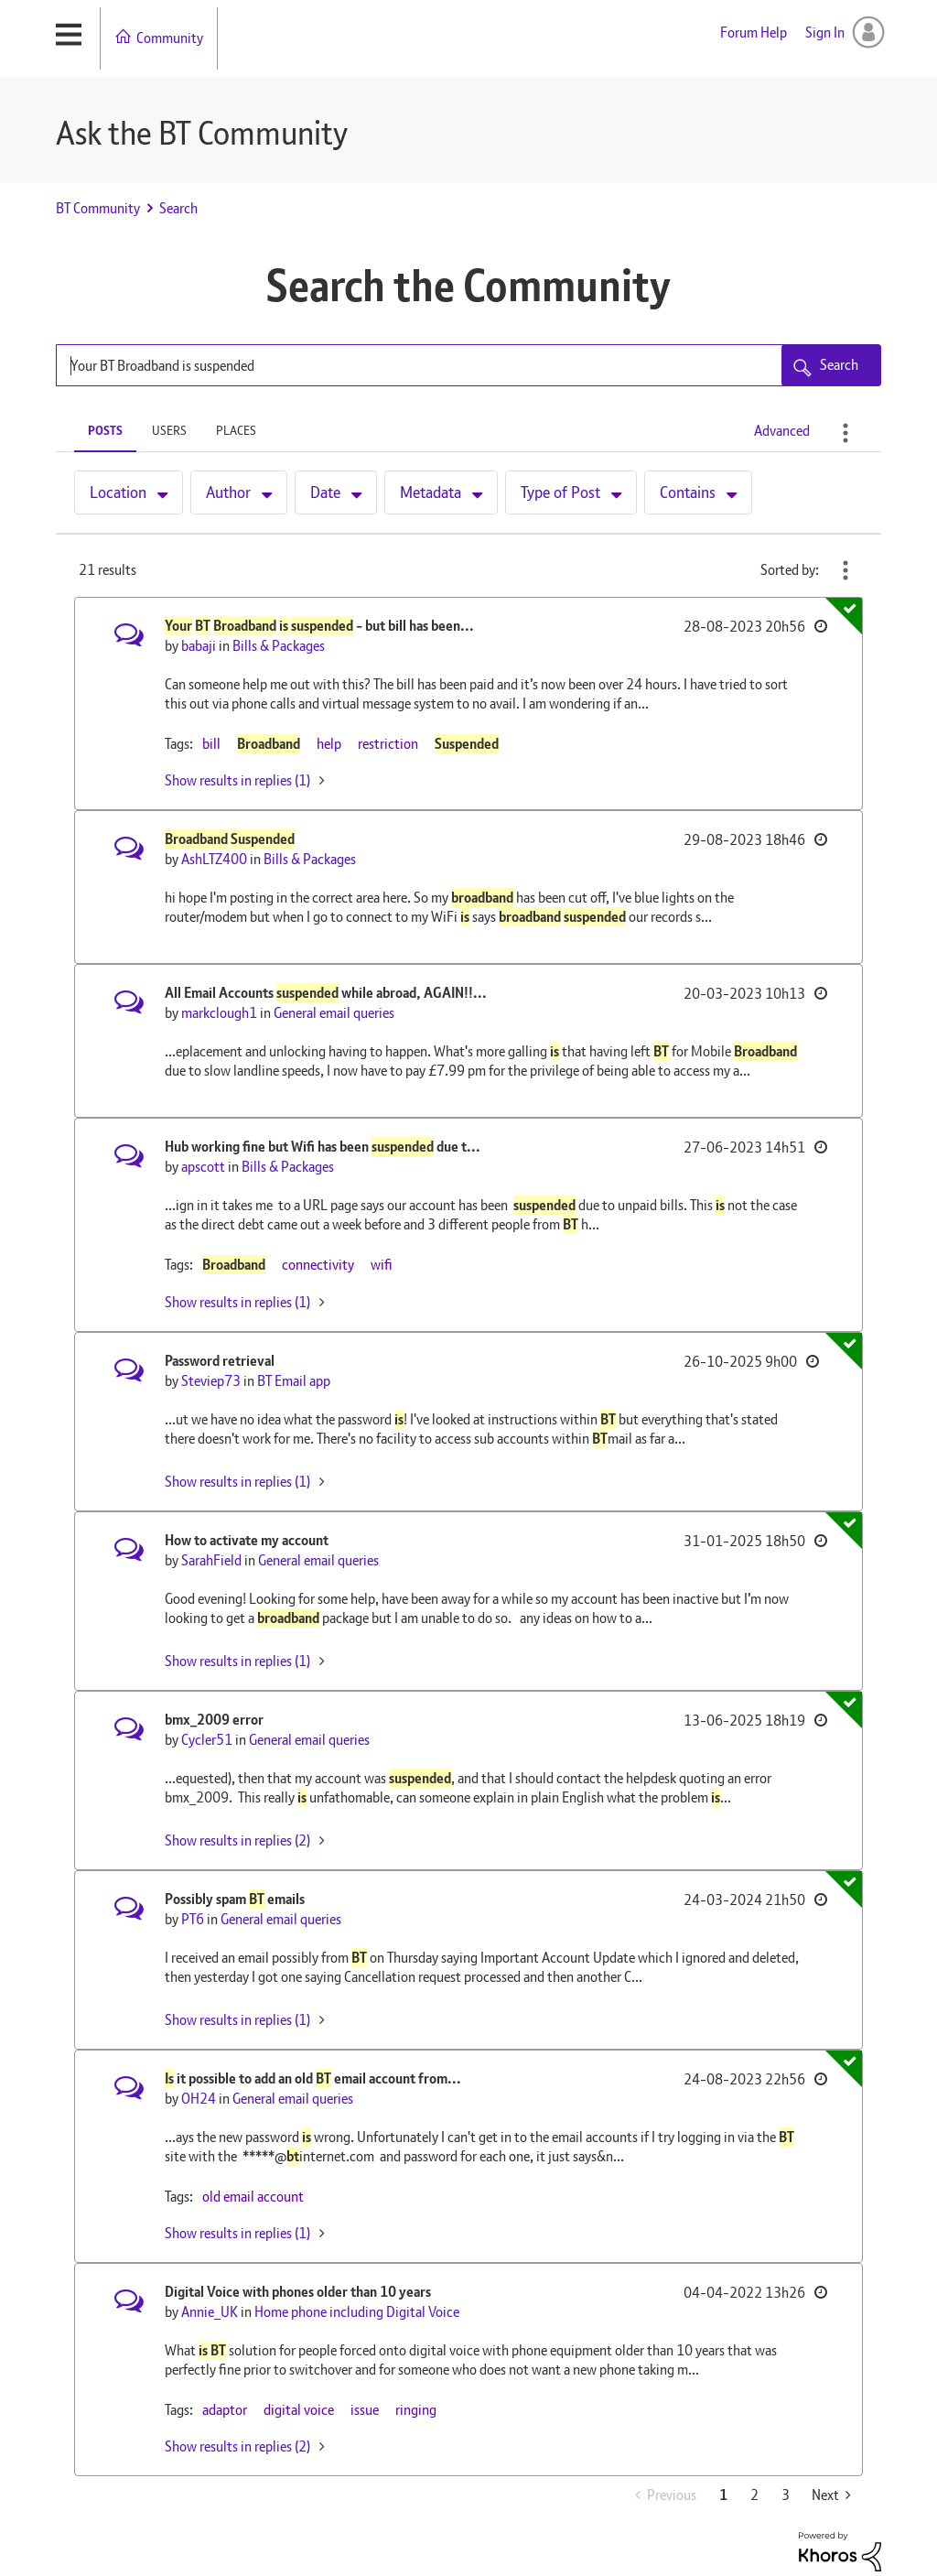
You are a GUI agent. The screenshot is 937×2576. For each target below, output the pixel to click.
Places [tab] (236, 430)
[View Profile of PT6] (192, 1919)
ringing (415, 2409)
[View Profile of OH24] (198, 2098)
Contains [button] (688, 492)
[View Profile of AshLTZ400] (214, 859)
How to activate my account (246, 1540)
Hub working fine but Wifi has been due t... (322, 1146)
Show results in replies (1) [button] (237, 780)
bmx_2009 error (214, 1719)
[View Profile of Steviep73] (211, 1381)
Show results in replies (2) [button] (237, 1840)
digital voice (299, 2409)
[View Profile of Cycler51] (206, 1739)
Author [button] (228, 492)
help (329, 743)
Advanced (782, 430)
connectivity (318, 1264)
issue (364, 2409)
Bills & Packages (278, 645)
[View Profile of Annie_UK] (209, 2312)
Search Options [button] (845, 433)
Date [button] (325, 492)
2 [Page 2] (754, 2495)
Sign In (825, 32)
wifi (382, 1264)
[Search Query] (468, 365)
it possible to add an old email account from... (313, 2078)
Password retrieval (220, 1360)
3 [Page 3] (785, 2495)
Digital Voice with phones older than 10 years (298, 2291)
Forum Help (753, 32)
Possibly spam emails (235, 1899)
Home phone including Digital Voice (356, 2312)
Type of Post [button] (560, 492)
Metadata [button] (430, 492)
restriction (388, 743)
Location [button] (118, 492)
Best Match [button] (845, 570)
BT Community (98, 208)
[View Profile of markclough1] (219, 1013)
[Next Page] (831, 2495)
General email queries (334, 1013)
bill (211, 743)
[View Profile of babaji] (198, 645)
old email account (253, 2196)
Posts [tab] (105, 430)
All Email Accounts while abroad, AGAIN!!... (326, 992)
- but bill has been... (319, 625)
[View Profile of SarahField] (211, 1560)
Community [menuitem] (169, 38)
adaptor (224, 2409)
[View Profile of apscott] (203, 1166)
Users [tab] (169, 430)
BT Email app (293, 1381)
